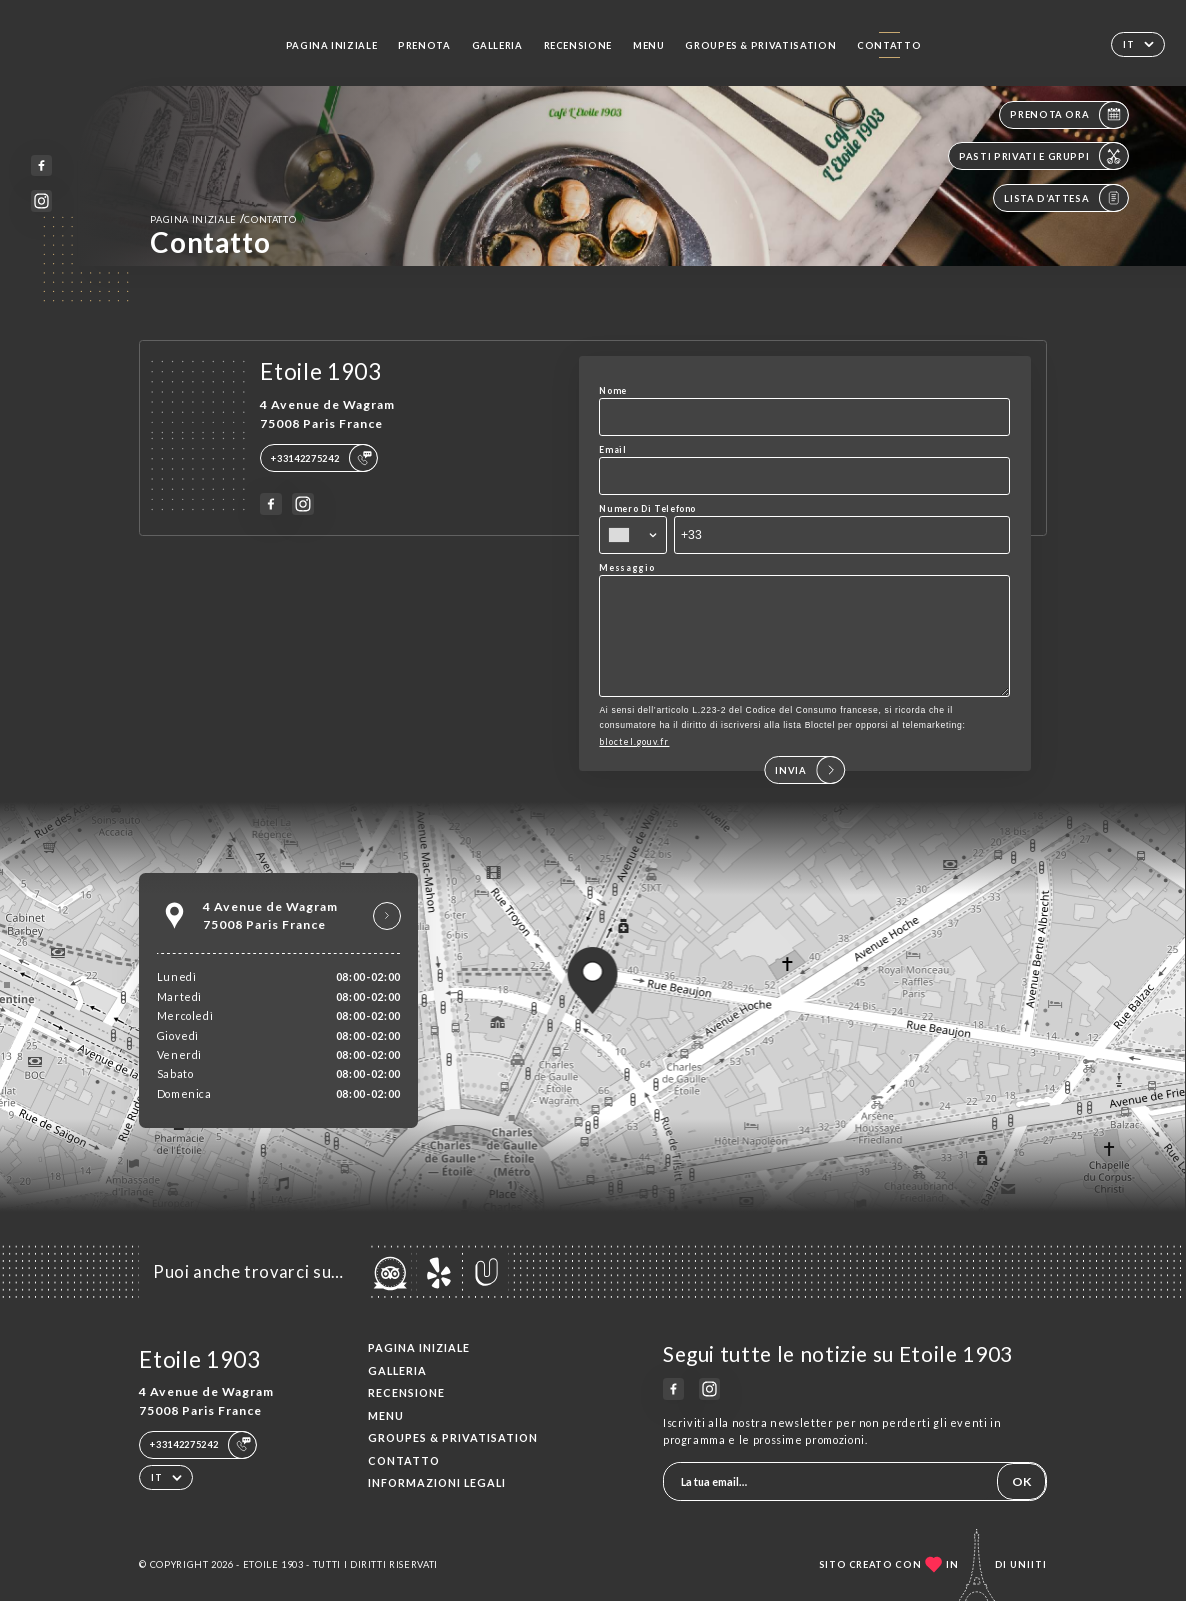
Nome (613, 390)
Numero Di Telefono (647, 508)
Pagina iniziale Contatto (223, 218)
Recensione (578, 45)
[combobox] (633, 535)
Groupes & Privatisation (760, 45)
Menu (649, 45)
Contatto (889, 45)
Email (612, 449)
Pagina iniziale (332, 45)
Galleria (497, 45)
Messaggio (626, 567)
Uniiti (1028, 1564)
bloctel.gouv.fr (634, 762)
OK (1021, 1481)
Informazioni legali (437, 1482)
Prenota (424, 45)
